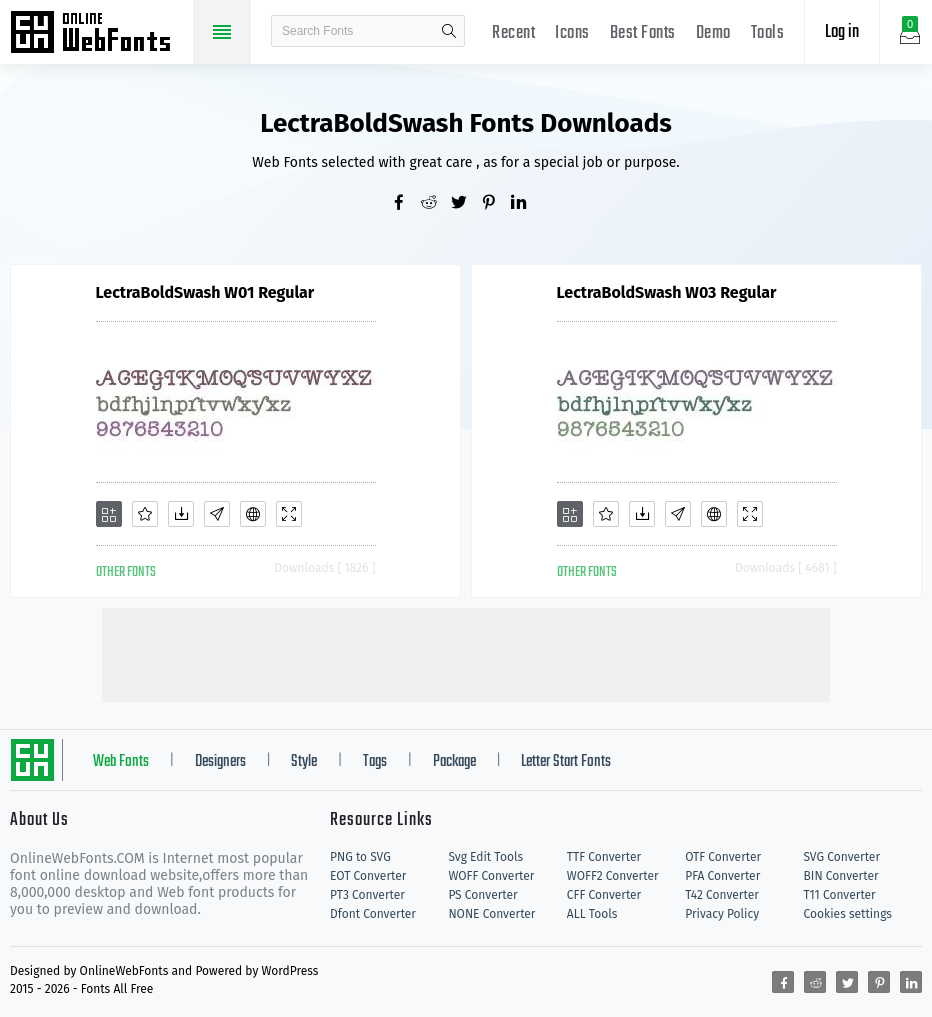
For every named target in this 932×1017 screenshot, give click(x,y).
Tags (375, 762)
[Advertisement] (466, 653)
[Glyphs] (217, 514)
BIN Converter (841, 876)
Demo (713, 33)
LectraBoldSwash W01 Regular (205, 292)
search (449, 31)
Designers (220, 762)
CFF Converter (604, 895)
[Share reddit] (436, 204)
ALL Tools (592, 914)
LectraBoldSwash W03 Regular (667, 292)
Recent (513, 33)
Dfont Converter (373, 914)
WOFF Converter (491, 876)
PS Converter (482, 895)
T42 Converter (722, 895)
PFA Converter (722, 876)
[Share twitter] (466, 204)
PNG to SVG (360, 857)
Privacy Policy (722, 914)
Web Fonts (121, 762)
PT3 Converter (367, 895)
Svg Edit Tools (485, 857)
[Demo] (289, 514)
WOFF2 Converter (613, 876)
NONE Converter (491, 914)
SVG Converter (842, 857)
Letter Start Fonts (566, 762)
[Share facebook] (406, 204)
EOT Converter (368, 876)
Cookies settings (848, 914)
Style (304, 762)
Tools (768, 33)
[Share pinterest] (496, 204)
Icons (572, 33)
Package (454, 762)
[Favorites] (145, 514)
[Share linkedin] (526, 204)
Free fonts (100, 34)
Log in (842, 32)
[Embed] (253, 514)
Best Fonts (643, 33)
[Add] (109, 514)
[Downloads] (181, 514)
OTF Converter (723, 857)
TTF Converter (604, 857)
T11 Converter (840, 895)
